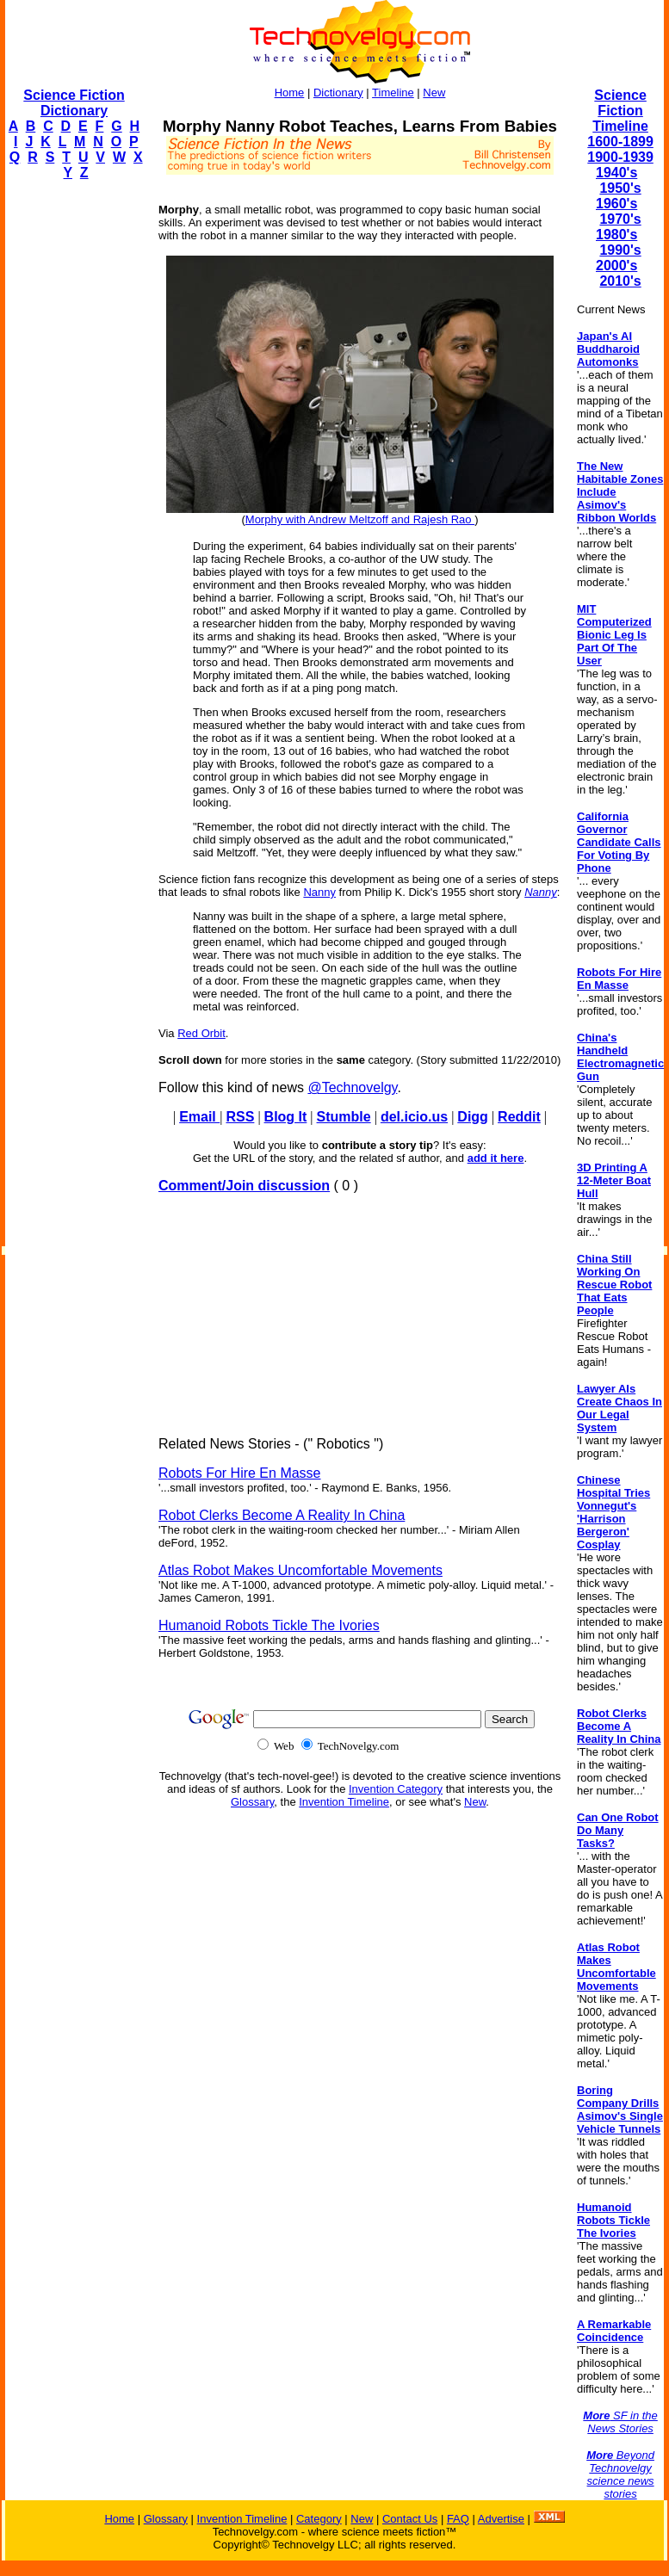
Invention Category (396, 1788)
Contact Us (409, 2518)
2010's (620, 281)
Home (290, 92)
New (434, 92)
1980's (616, 234)
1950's (620, 188)
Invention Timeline (344, 1801)
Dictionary (338, 92)
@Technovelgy (352, 1087)
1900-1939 (620, 157)
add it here (496, 1158)
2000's (616, 265)
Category (319, 2518)
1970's (620, 219)
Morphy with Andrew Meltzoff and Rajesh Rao (359, 519)
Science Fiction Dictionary (73, 103)
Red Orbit (201, 1033)
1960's (616, 203)
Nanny (319, 892)
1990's (620, 250)
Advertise (501, 2518)
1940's (616, 172)
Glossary (252, 1801)
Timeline (393, 92)
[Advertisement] (74, 453)
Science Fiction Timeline (620, 110)
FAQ (458, 2518)
